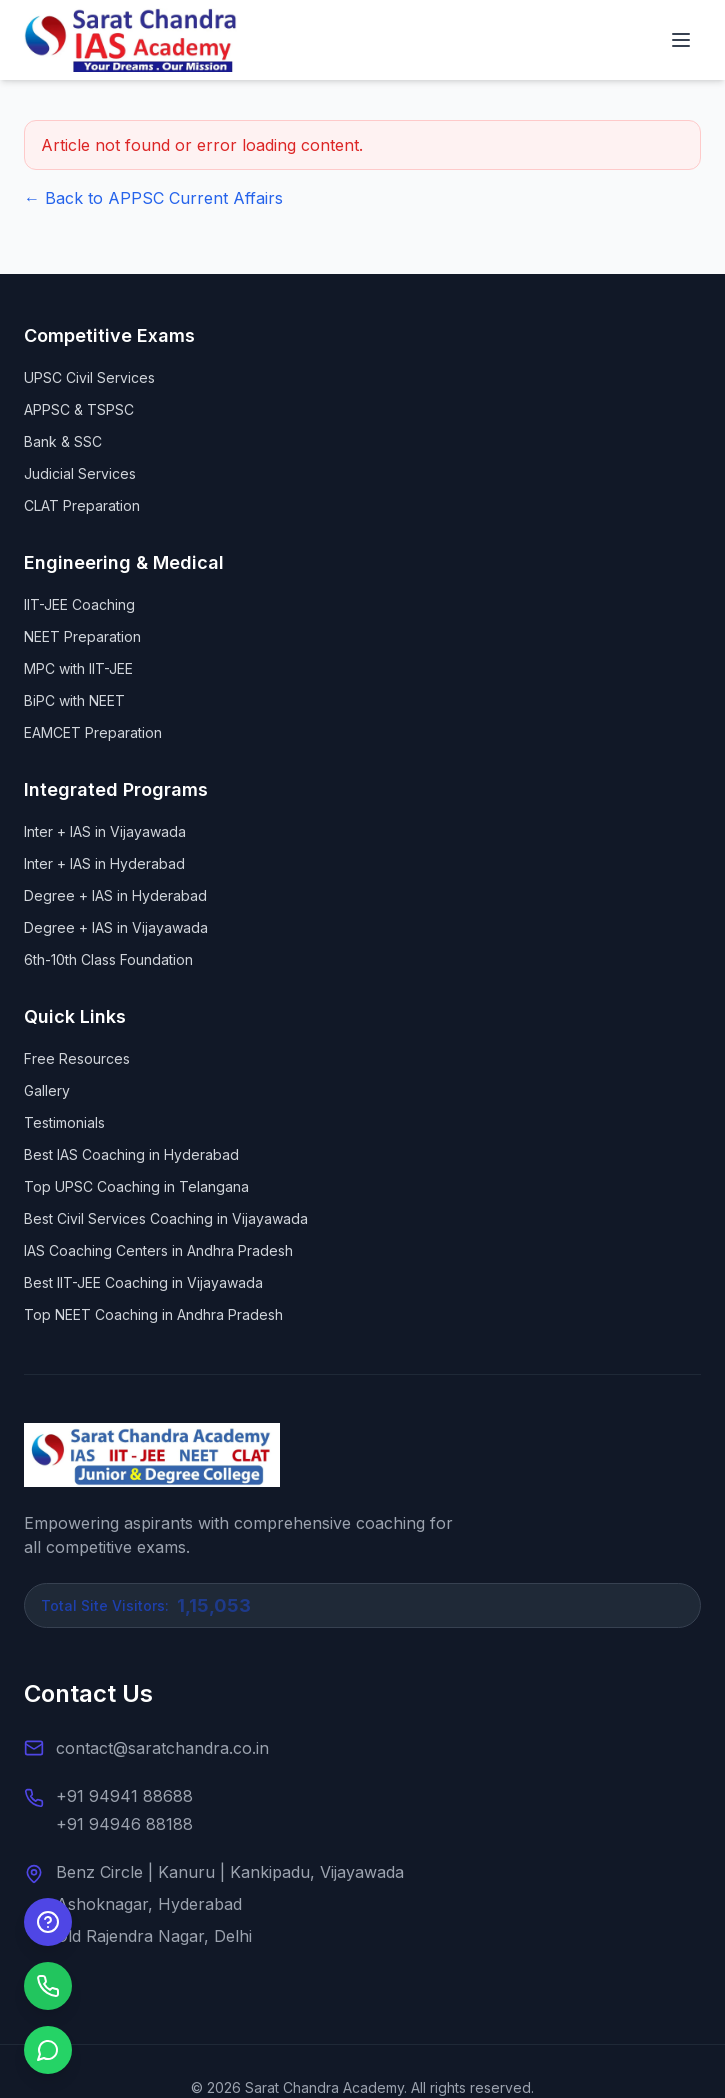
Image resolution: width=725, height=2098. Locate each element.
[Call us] (48, 1986)
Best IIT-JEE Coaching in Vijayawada (143, 1282)
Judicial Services (80, 473)
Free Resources (77, 1058)
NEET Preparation (82, 636)
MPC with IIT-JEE (78, 668)
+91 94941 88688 (124, 1796)
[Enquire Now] (48, 1922)
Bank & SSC (63, 441)
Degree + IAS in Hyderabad (115, 895)
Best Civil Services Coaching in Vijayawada (166, 1218)
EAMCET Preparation (93, 732)
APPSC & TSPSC (79, 409)
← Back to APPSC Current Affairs (153, 198)
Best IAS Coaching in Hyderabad (131, 1154)
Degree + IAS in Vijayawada (116, 927)
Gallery (47, 1090)
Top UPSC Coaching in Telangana (136, 1186)
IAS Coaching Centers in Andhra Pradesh (158, 1250)
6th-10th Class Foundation (108, 959)
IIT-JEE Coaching (79, 604)
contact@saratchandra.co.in (162, 1748)
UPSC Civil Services (89, 377)
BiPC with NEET (74, 700)
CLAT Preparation (82, 505)
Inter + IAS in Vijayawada (105, 831)
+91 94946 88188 (124, 1824)
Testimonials (64, 1122)
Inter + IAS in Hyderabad (104, 863)
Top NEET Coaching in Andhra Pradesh (153, 1314)
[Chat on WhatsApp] (48, 2050)
